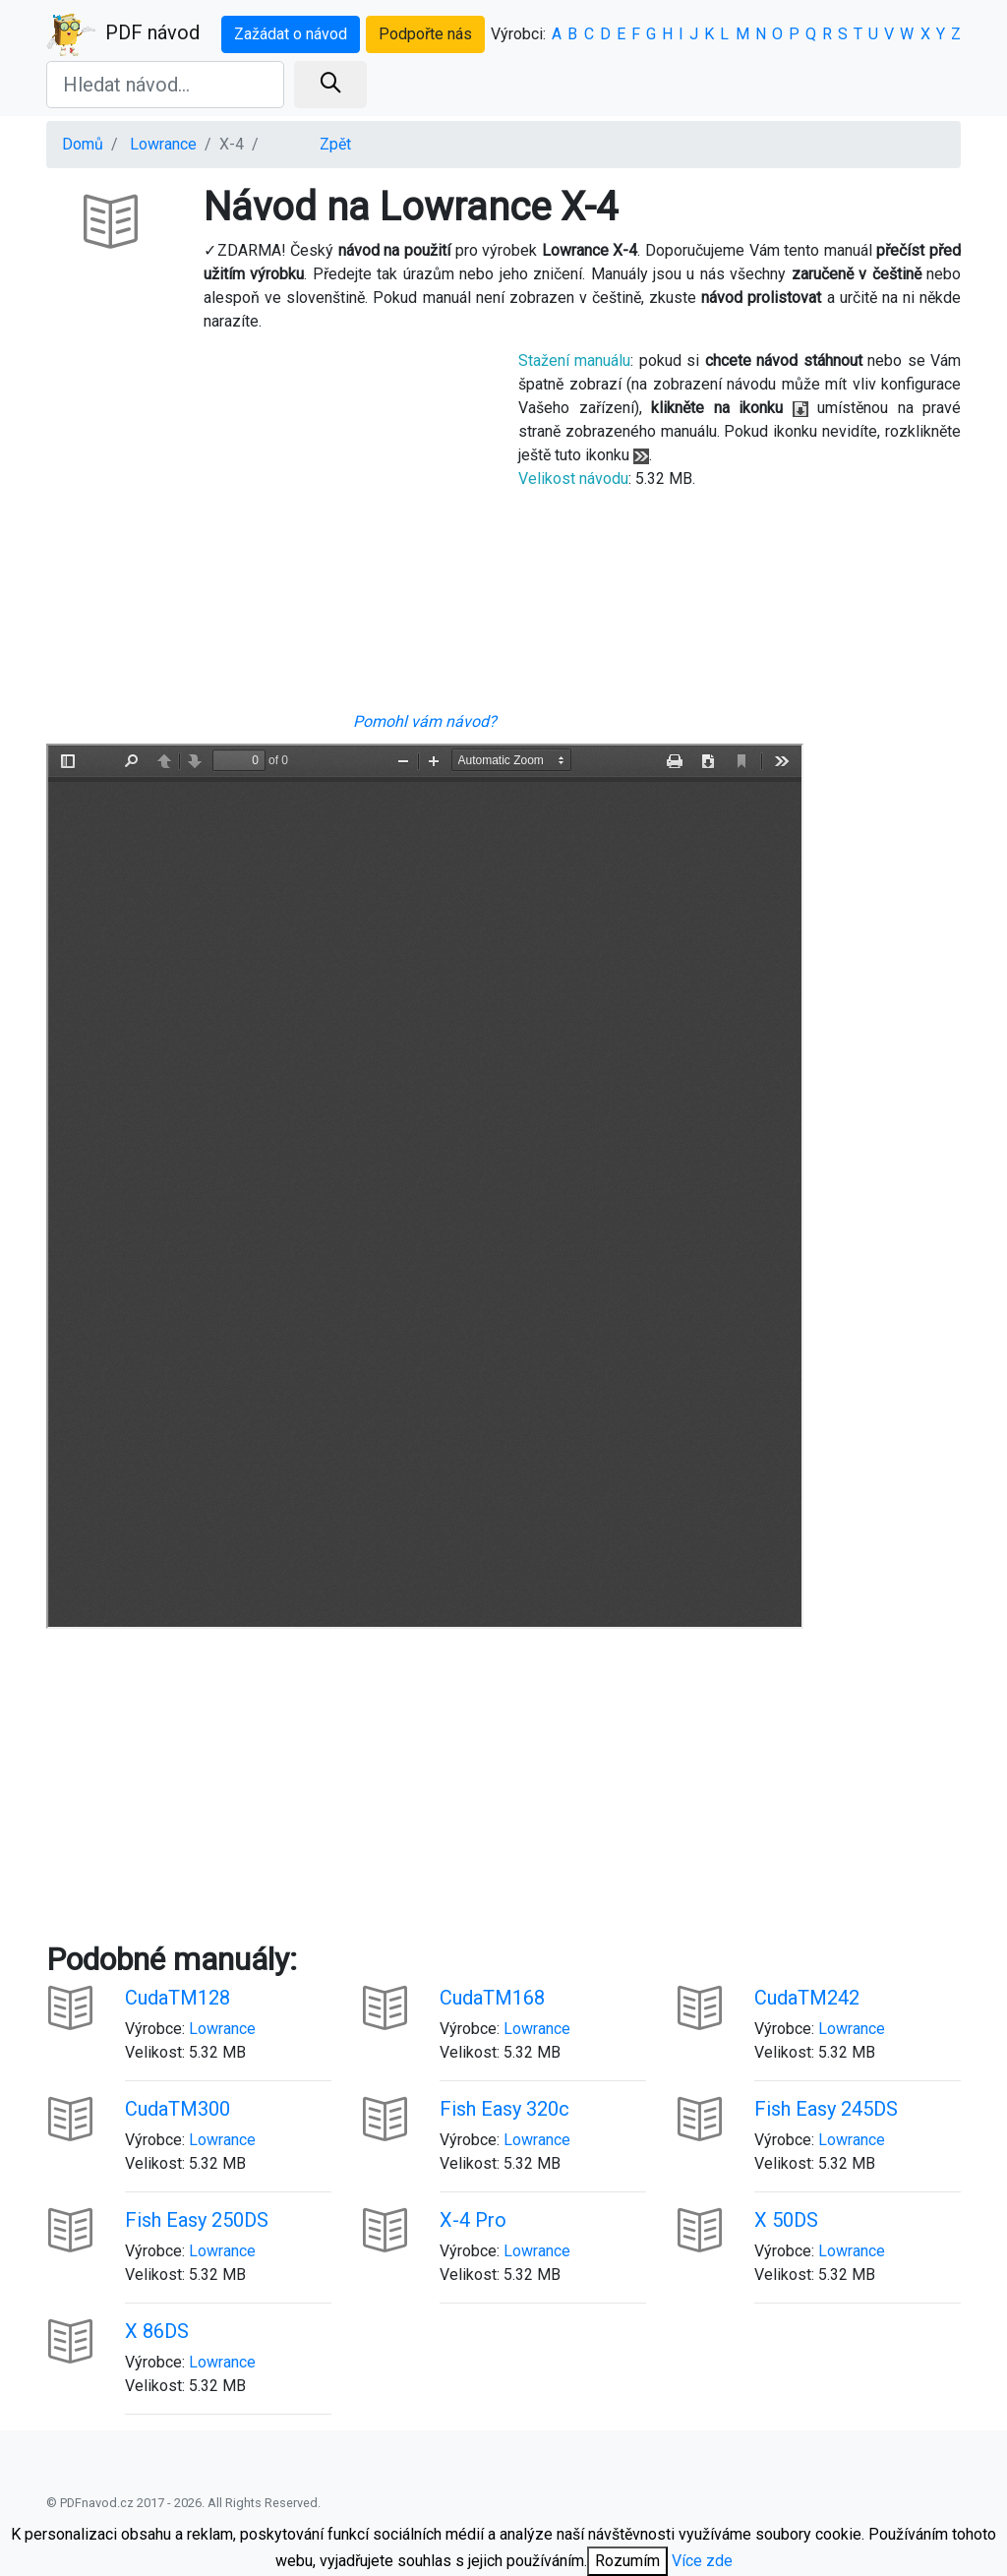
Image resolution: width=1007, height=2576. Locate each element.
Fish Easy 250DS (196, 2220)
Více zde (702, 2560)
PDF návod (123, 34)
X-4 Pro (473, 2220)
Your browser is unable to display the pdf (424, 1186)
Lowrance (163, 144)
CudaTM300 (177, 2109)
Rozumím (627, 2560)
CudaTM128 (177, 1997)
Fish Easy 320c (504, 2109)
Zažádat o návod (290, 34)
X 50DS (786, 2220)
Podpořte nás (425, 34)
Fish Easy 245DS (826, 2109)
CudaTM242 (806, 1997)
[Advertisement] (267, 529)
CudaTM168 (492, 1997)
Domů (82, 144)
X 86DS (157, 2331)
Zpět (335, 144)
